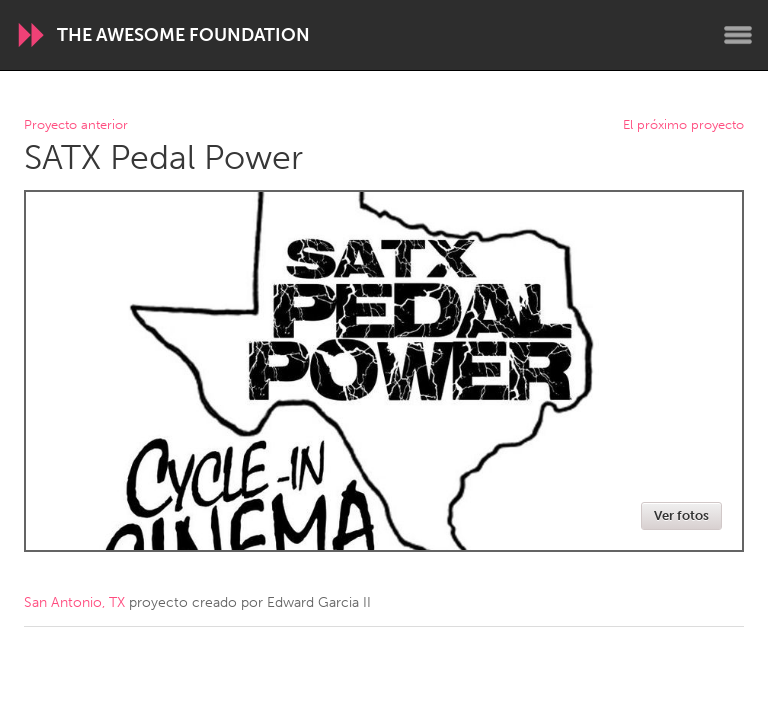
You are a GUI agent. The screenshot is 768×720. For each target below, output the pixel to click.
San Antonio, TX (74, 602)
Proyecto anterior (76, 125)
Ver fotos (681, 515)
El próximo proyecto (683, 125)
